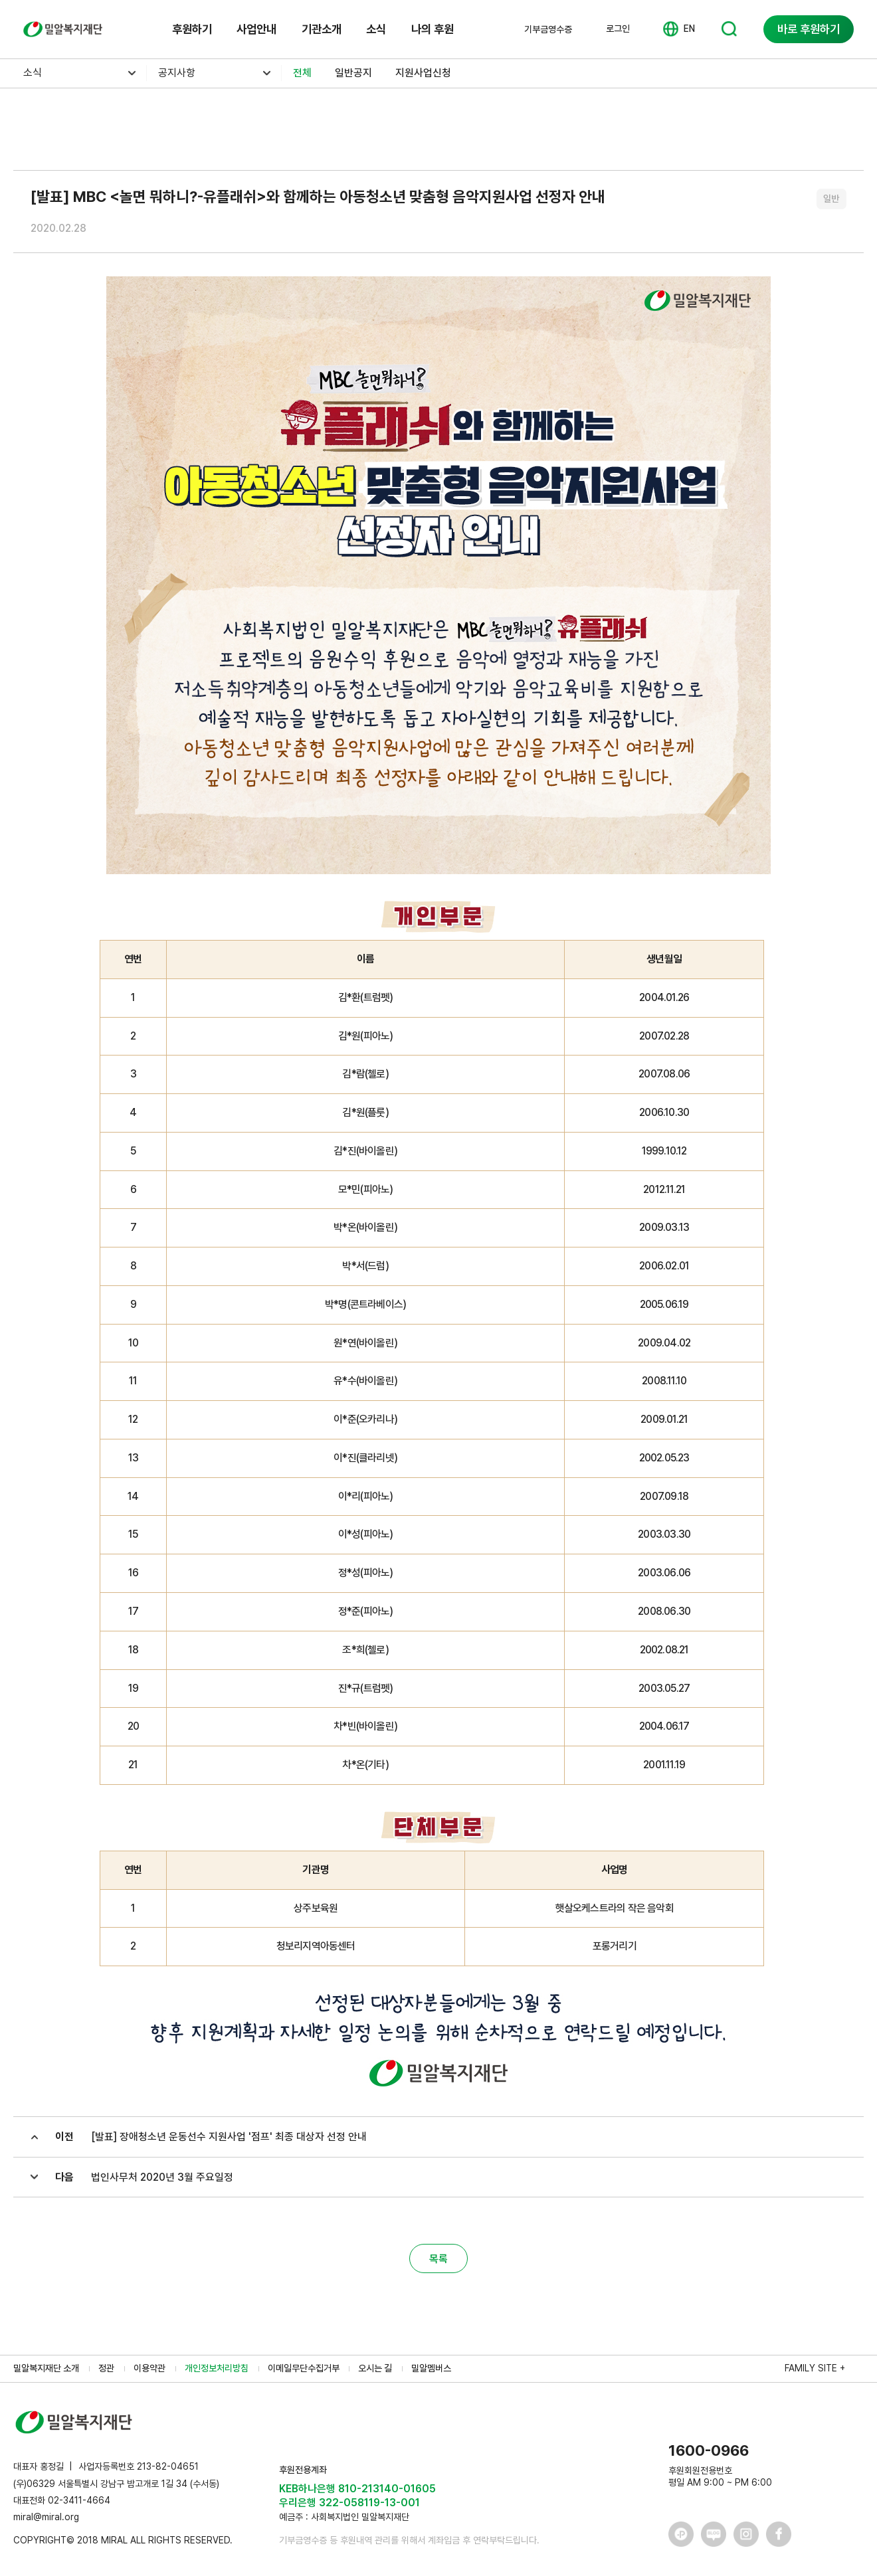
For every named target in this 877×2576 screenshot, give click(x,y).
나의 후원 (432, 29)
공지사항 (176, 72)
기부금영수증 (548, 29)
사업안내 (256, 29)
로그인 (618, 28)
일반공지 (353, 72)
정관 (106, 2368)
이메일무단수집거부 (304, 2368)
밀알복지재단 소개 (46, 2368)
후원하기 (192, 29)
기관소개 (321, 29)
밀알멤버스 (431, 2368)
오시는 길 (375, 2368)
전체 (302, 72)
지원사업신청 (423, 72)
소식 (376, 29)
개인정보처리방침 (216, 2368)
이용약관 (149, 2368)
